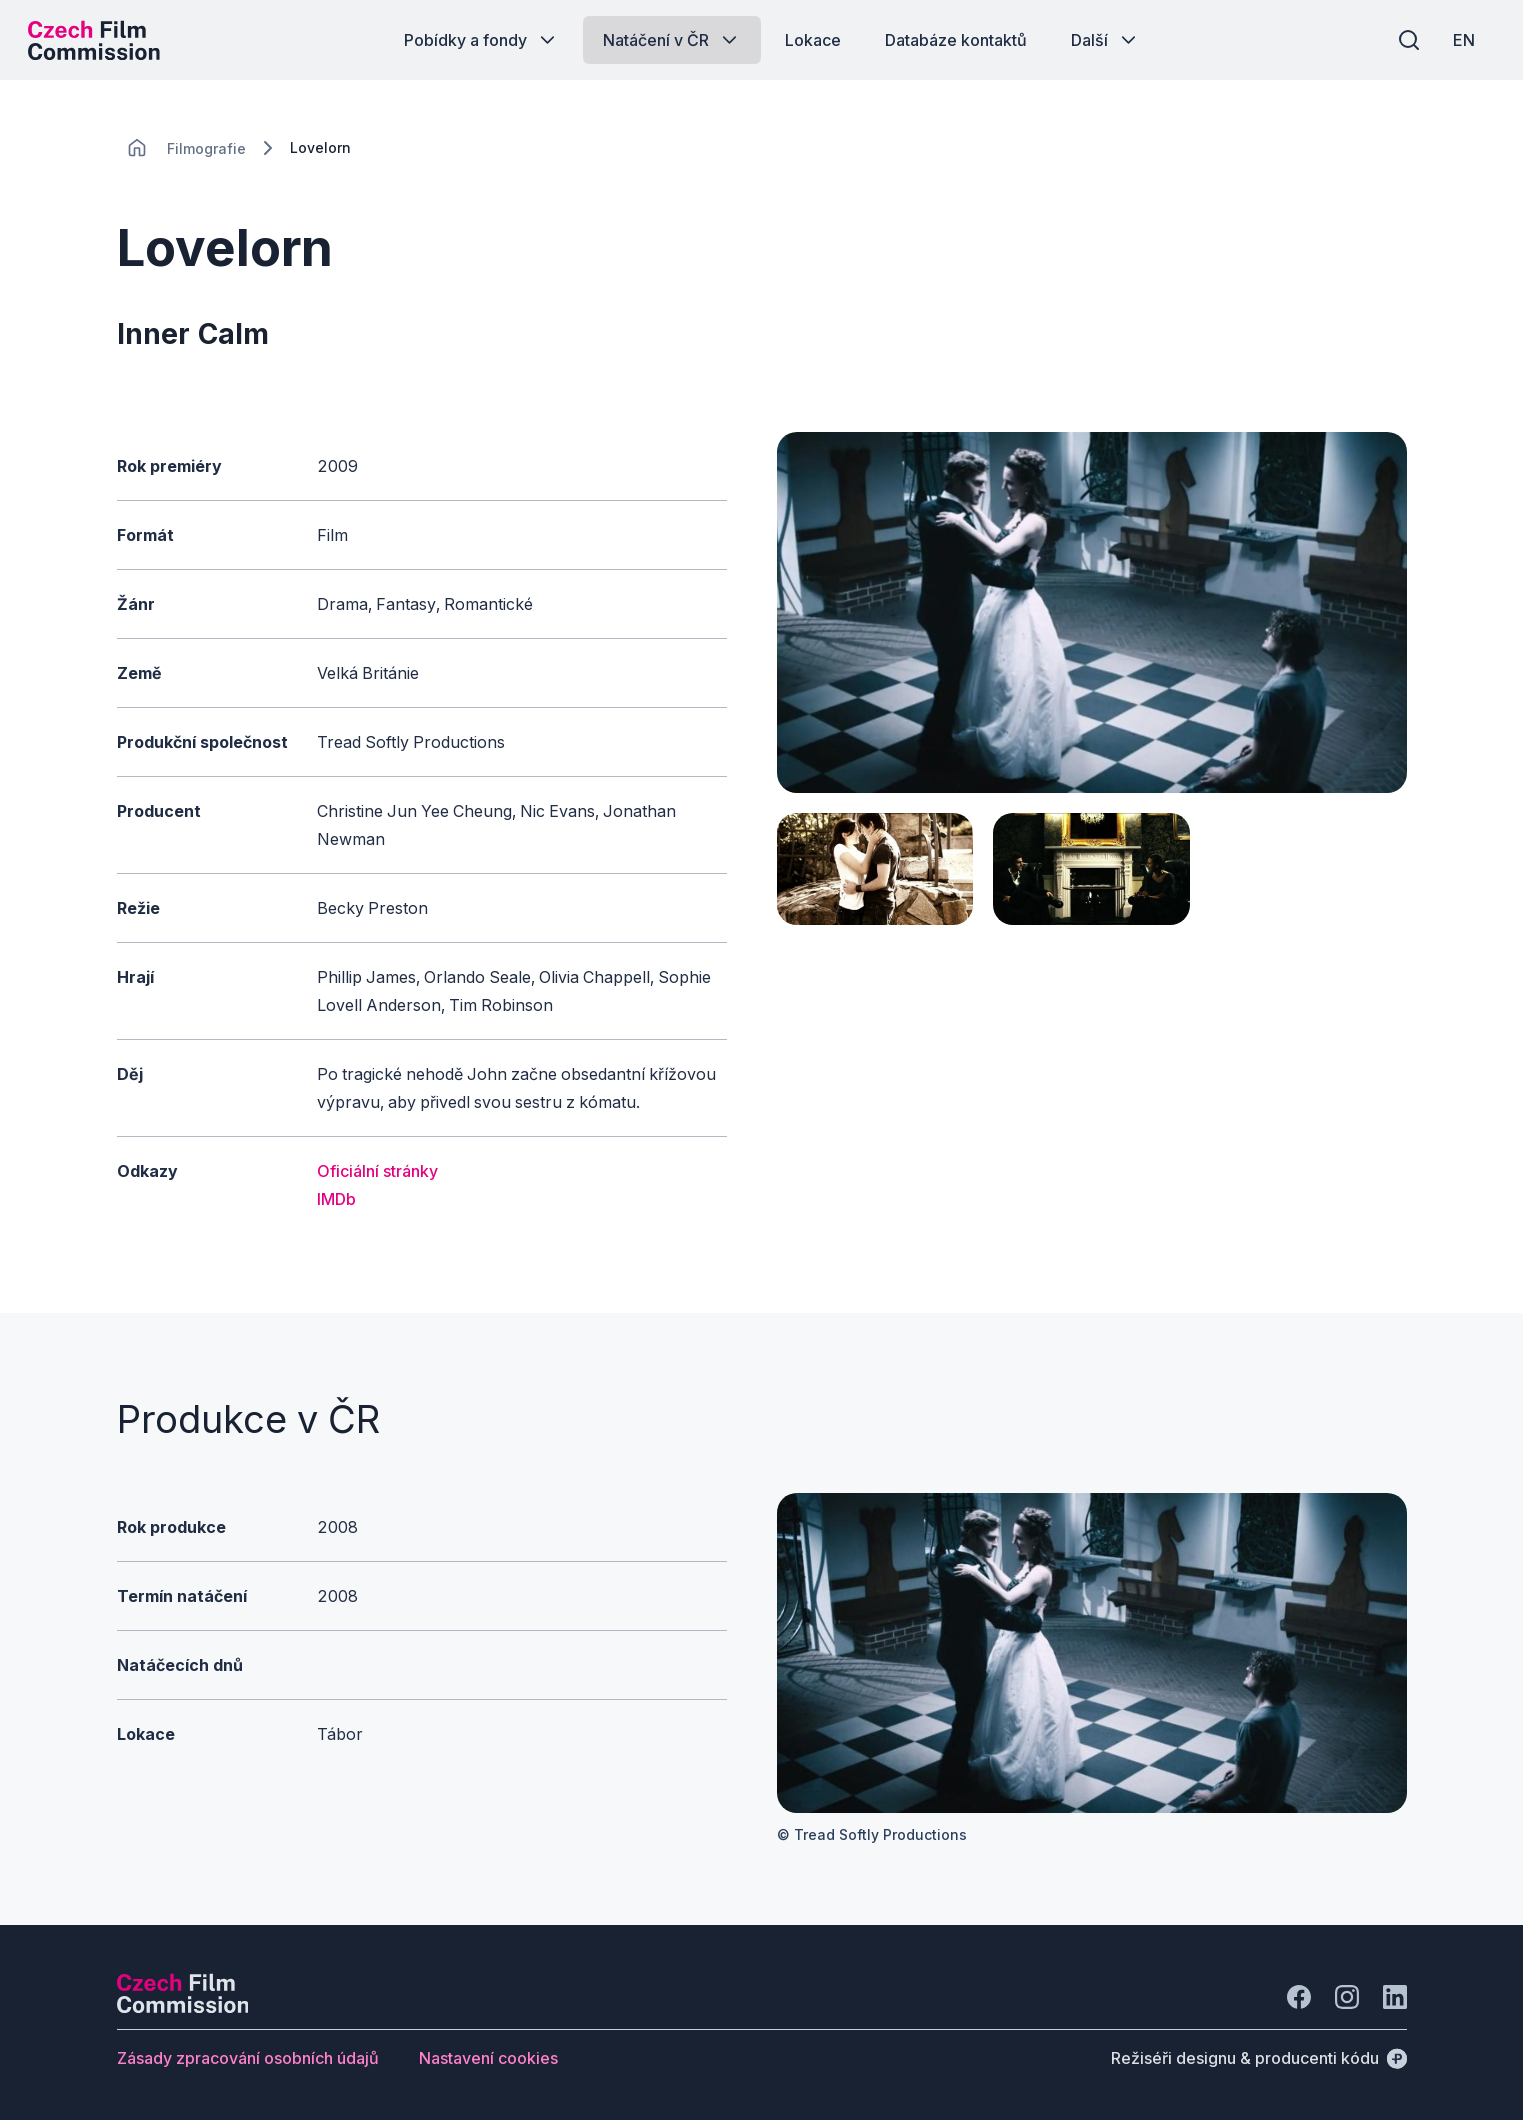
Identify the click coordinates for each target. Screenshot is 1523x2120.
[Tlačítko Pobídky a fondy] (481, 40)
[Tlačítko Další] (1105, 40)
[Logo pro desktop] (96, 40)
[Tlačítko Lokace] (813, 40)
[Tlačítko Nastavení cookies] (488, 2058)
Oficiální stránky (377, 1171)
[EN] (1462, 40)
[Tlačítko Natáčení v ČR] (672, 40)
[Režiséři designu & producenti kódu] (1259, 2058)
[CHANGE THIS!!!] (137, 148)
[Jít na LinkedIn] (1395, 1997)
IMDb (336, 1199)
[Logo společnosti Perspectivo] (183, 2007)
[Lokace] (206, 148)
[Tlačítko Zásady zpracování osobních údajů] (248, 2058)
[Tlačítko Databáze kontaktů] (956, 40)
